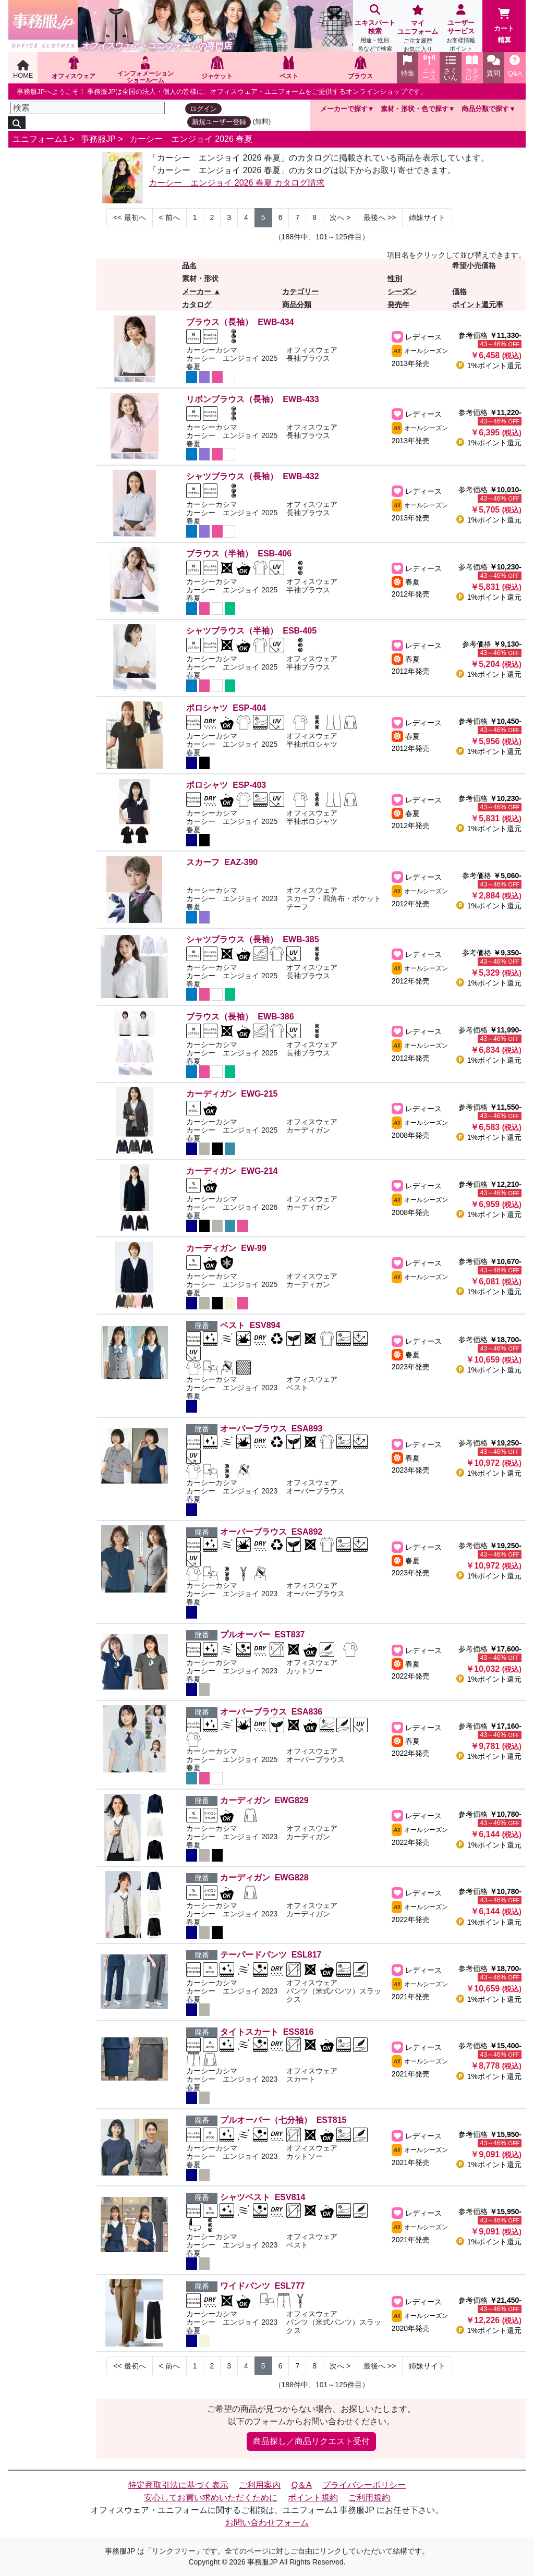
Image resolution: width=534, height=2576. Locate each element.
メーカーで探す (344, 109)
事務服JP (98, 139)
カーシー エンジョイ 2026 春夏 (190, 139)
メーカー (196, 291)
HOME (23, 69)
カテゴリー (300, 291)
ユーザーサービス (461, 29)
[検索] (87, 108)
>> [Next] (379, 217)
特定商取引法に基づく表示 (178, 2485)
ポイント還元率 (477, 304)
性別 (394, 278)
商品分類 (296, 304)
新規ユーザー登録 (219, 122)
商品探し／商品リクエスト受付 (311, 2441)
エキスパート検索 (375, 29)
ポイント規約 (313, 2497)
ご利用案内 (260, 2485)
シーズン (402, 291)
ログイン (203, 109)
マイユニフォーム (418, 29)
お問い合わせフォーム (267, 2522)
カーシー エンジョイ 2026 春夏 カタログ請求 (236, 182)
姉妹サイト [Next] (427, 217)
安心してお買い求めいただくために (210, 2497)
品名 (189, 265)
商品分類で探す (485, 109)
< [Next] (169, 217)
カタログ (196, 304)
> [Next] (340, 217)
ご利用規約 (369, 2497)
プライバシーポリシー (364, 2485)
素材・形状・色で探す (414, 109)
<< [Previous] (129, 217)
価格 (459, 291)
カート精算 (504, 26)
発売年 (398, 304)
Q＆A (302, 2485)
